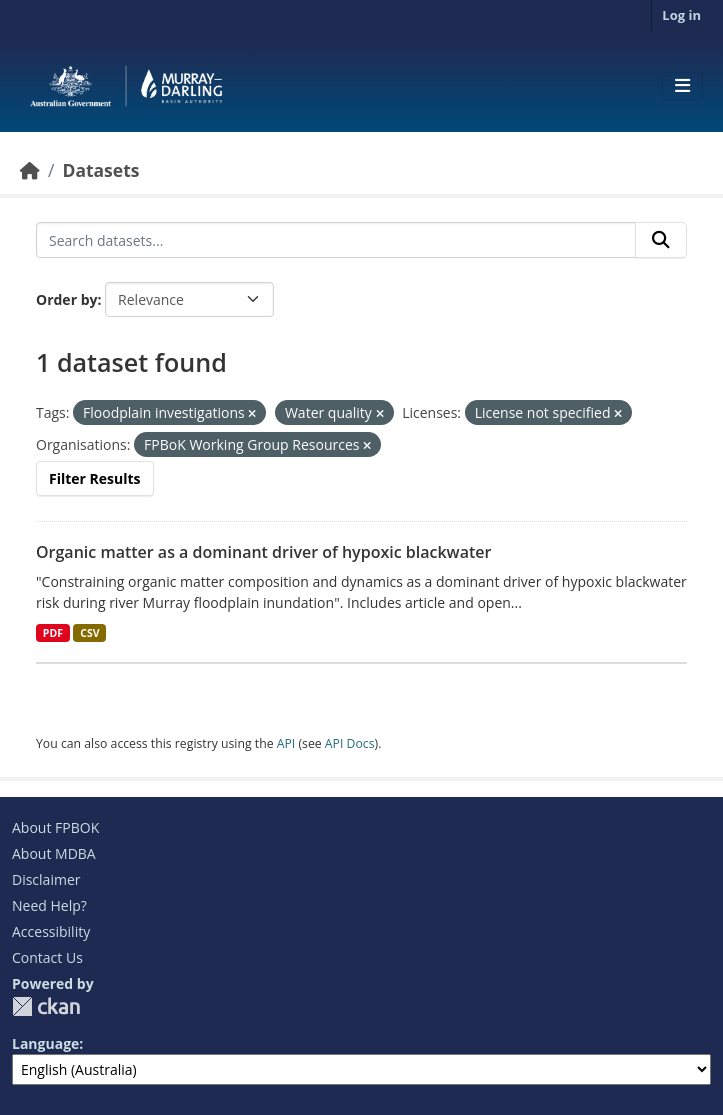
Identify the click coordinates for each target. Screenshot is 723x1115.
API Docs (350, 743)
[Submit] (661, 240)
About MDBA (54, 853)
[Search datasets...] (336, 240)
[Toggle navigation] (682, 86)
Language (45, 1043)
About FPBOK (55, 827)
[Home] (30, 170)
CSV (89, 633)
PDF (53, 633)
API (286, 743)
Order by (66, 299)
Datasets (100, 170)
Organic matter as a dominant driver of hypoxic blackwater (263, 552)
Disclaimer (46, 879)
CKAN (46, 1006)
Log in (681, 15)
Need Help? (49, 905)
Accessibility (51, 931)
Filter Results (95, 478)
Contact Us (47, 957)
